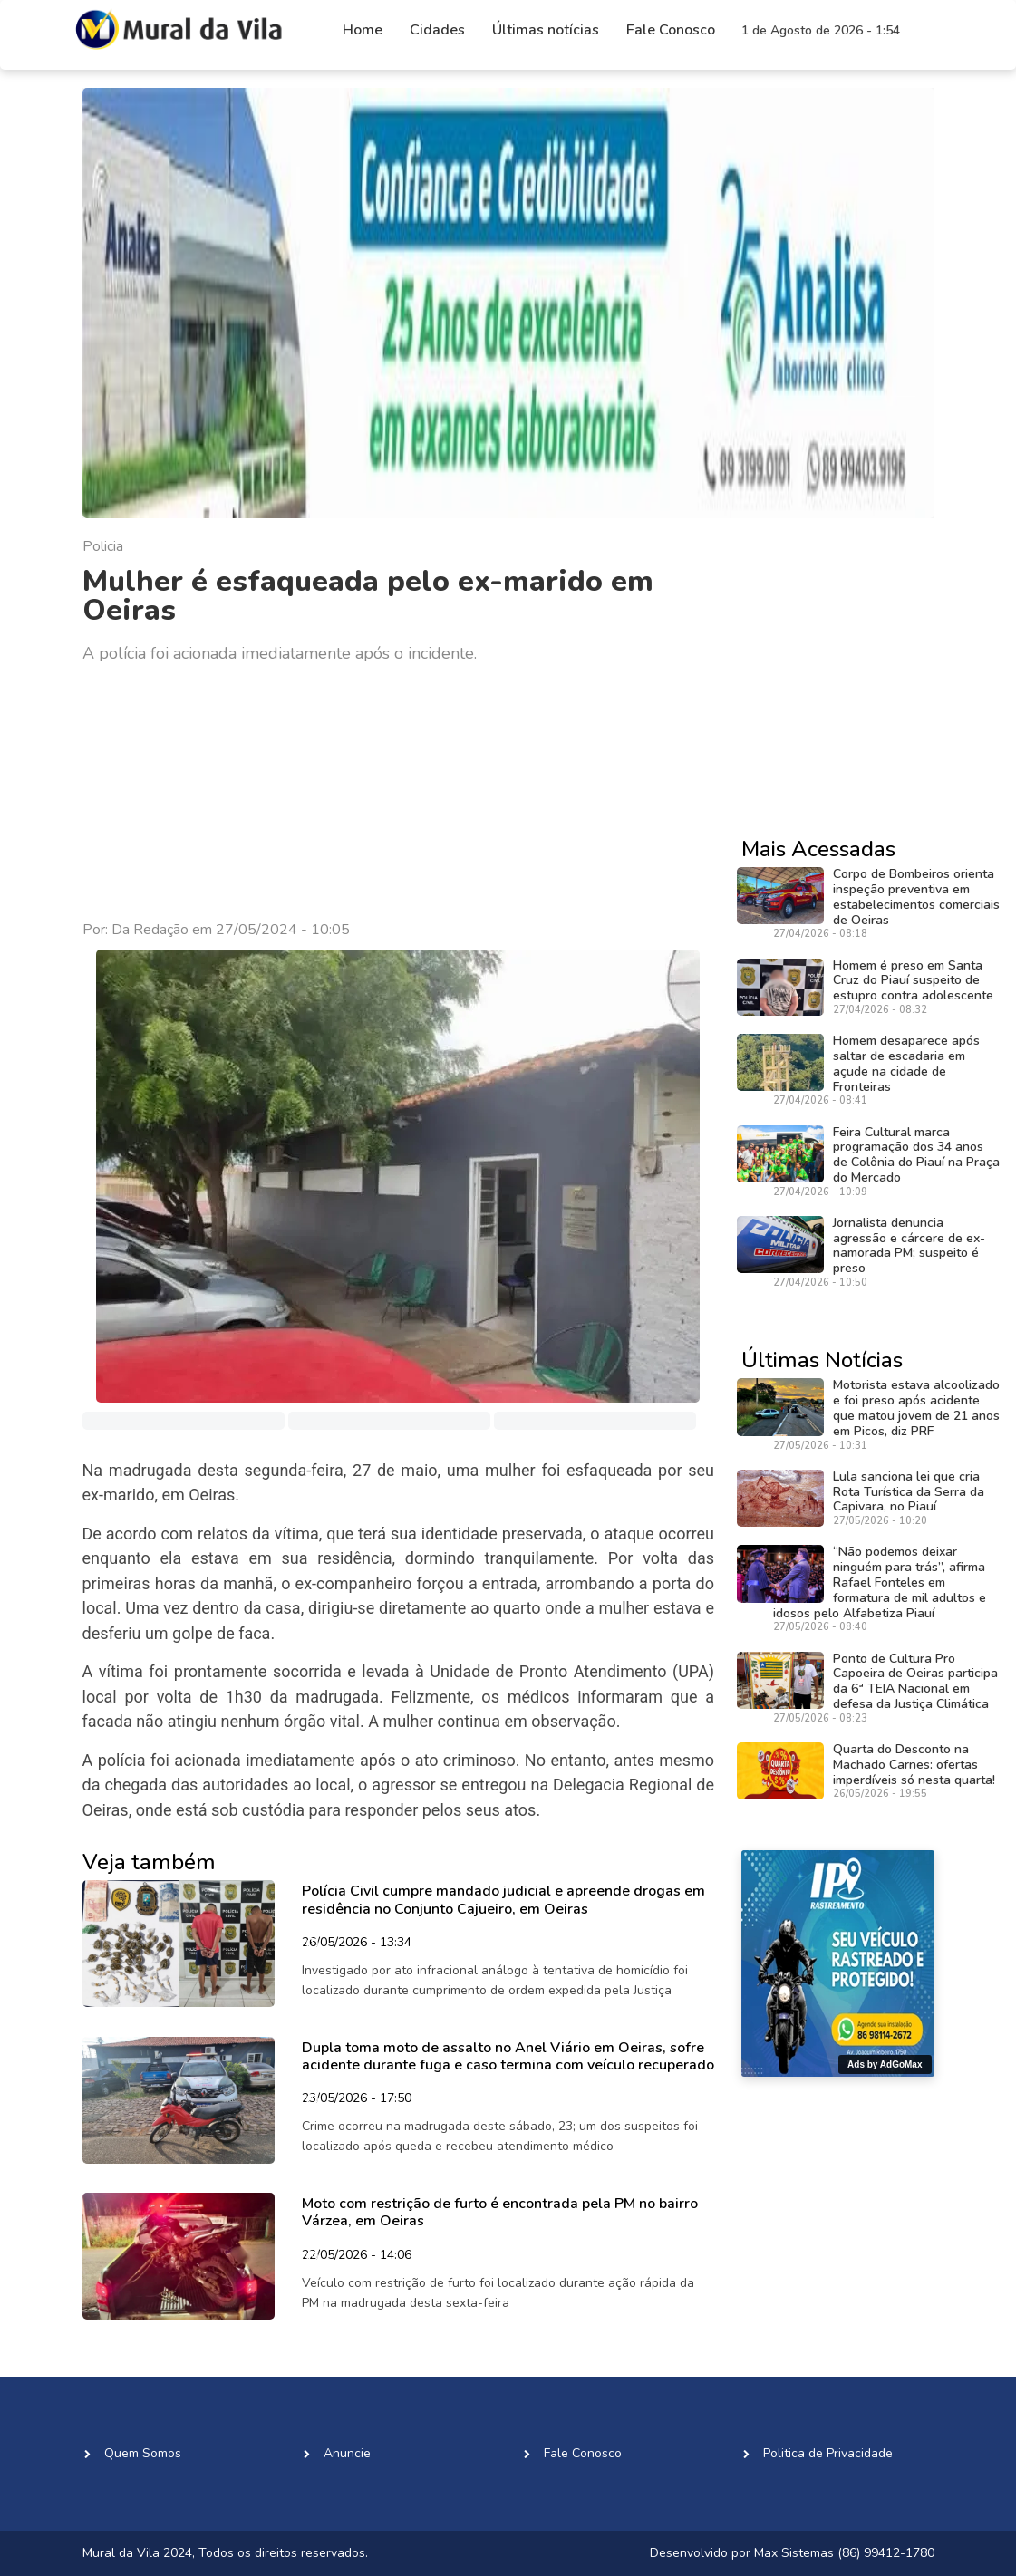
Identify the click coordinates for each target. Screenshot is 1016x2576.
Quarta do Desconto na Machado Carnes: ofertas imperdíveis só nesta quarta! (914, 1765)
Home (362, 30)
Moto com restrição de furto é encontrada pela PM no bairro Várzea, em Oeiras (500, 2212)
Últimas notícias (545, 30)
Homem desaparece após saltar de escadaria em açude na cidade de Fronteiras (906, 1063)
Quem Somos (142, 2453)
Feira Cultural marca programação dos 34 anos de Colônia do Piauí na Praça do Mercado (916, 1155)
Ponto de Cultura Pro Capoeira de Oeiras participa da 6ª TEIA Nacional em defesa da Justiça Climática (915, 1681)
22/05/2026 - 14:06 (356, 2256)
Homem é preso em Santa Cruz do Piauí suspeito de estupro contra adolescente (913, 981)
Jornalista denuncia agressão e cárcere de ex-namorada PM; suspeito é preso (909, 1245)
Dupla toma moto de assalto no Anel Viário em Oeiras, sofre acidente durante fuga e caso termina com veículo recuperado (508, 2056)
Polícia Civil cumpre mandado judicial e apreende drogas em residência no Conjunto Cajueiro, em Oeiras (503, 1899)
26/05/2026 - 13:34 (356, 1944)
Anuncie (347, 2453)
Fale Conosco (670, 30)
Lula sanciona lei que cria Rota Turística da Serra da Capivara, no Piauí (908, 1492)
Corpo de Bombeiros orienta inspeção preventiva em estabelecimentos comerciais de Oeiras (916, 896)
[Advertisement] (398, 793)
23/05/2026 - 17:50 (356, 2099)
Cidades (437, 30)
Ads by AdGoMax (884, 2064)
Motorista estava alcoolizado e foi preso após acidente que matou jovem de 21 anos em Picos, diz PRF (916, 1407)
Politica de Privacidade (828, 2453)
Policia (102, 546)
